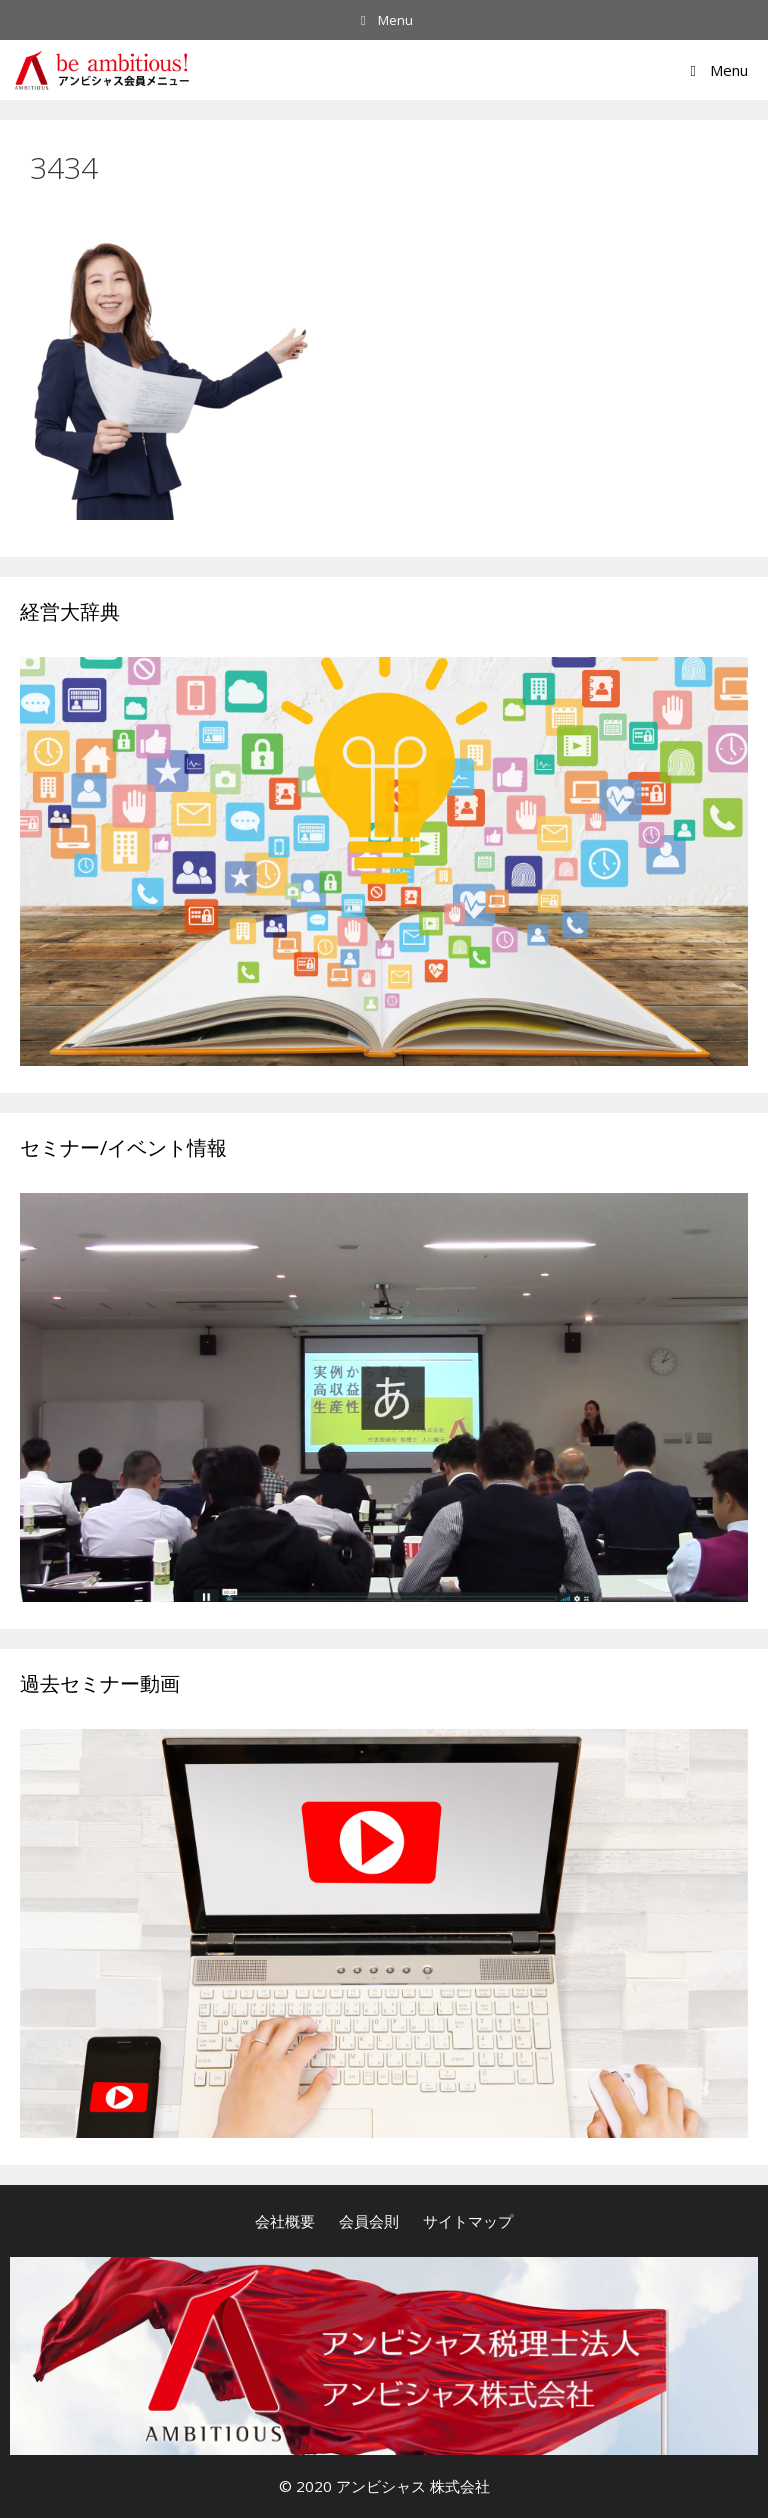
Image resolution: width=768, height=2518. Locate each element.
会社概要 (285, 2221)
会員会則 (369, 2221)
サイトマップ (468, 2221)
